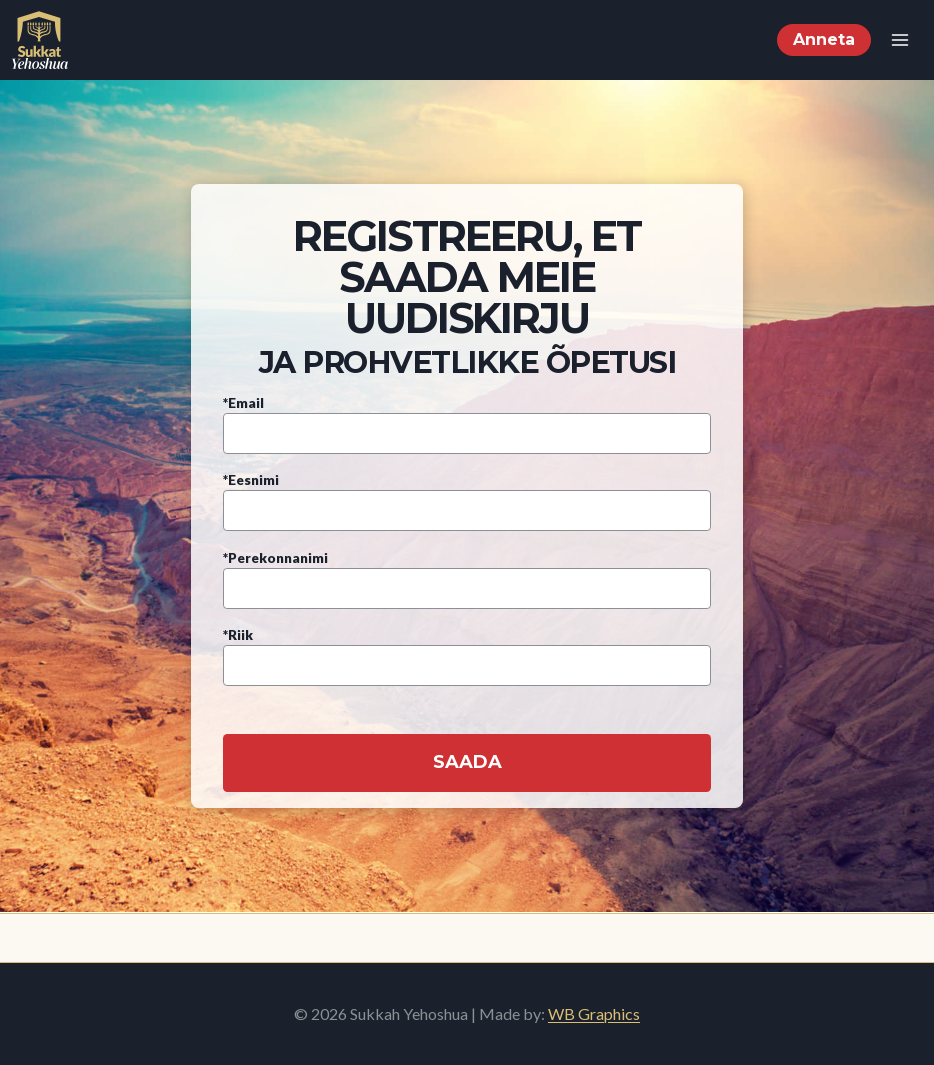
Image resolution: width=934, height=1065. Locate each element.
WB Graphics (594, 1013)
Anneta (824, 39)
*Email (467, 418)
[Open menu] (899, 39)
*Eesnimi (467, 495)
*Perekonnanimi (467, 573)
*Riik (467, 650)
